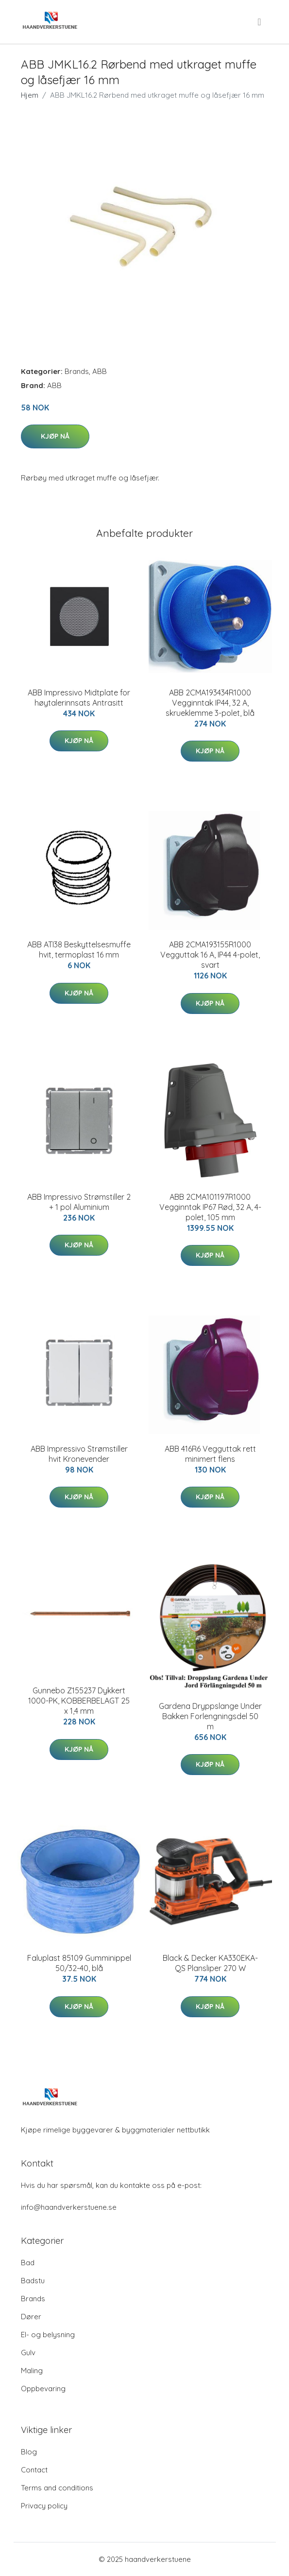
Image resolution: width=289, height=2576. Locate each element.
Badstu (33, 2280)
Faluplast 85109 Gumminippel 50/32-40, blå (79, 1963)
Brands (77, 371)
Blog (29, 2451)
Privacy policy (44, 2505)
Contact (34, 2469)
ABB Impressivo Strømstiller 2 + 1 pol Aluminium (79, 1202)
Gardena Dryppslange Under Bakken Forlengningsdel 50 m (210, 1716)
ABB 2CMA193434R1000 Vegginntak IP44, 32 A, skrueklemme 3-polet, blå (210, 703)
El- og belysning (48, 2334)
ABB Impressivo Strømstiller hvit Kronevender (79, 1454)
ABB (99, 371)
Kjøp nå (55, 436)
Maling (32, 2370)
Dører (31, 2316)
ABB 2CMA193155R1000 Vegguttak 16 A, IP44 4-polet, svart (210, 955)
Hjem (29, 95)
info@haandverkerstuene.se (69, 2207)
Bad (27, 2262)
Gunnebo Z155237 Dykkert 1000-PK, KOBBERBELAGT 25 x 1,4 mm (79, 1701)
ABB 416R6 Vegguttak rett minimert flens (210, 1454)
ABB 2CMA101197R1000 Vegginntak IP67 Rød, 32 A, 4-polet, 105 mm (210, 1207)
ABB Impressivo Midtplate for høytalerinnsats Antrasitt (79, 698)
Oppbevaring (43, 2388)
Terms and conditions (57, 2487)
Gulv (28, 2352)
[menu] (260, 22)
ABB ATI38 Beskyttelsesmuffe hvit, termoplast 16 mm (79, 949)
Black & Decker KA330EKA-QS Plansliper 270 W (210, 1963)
